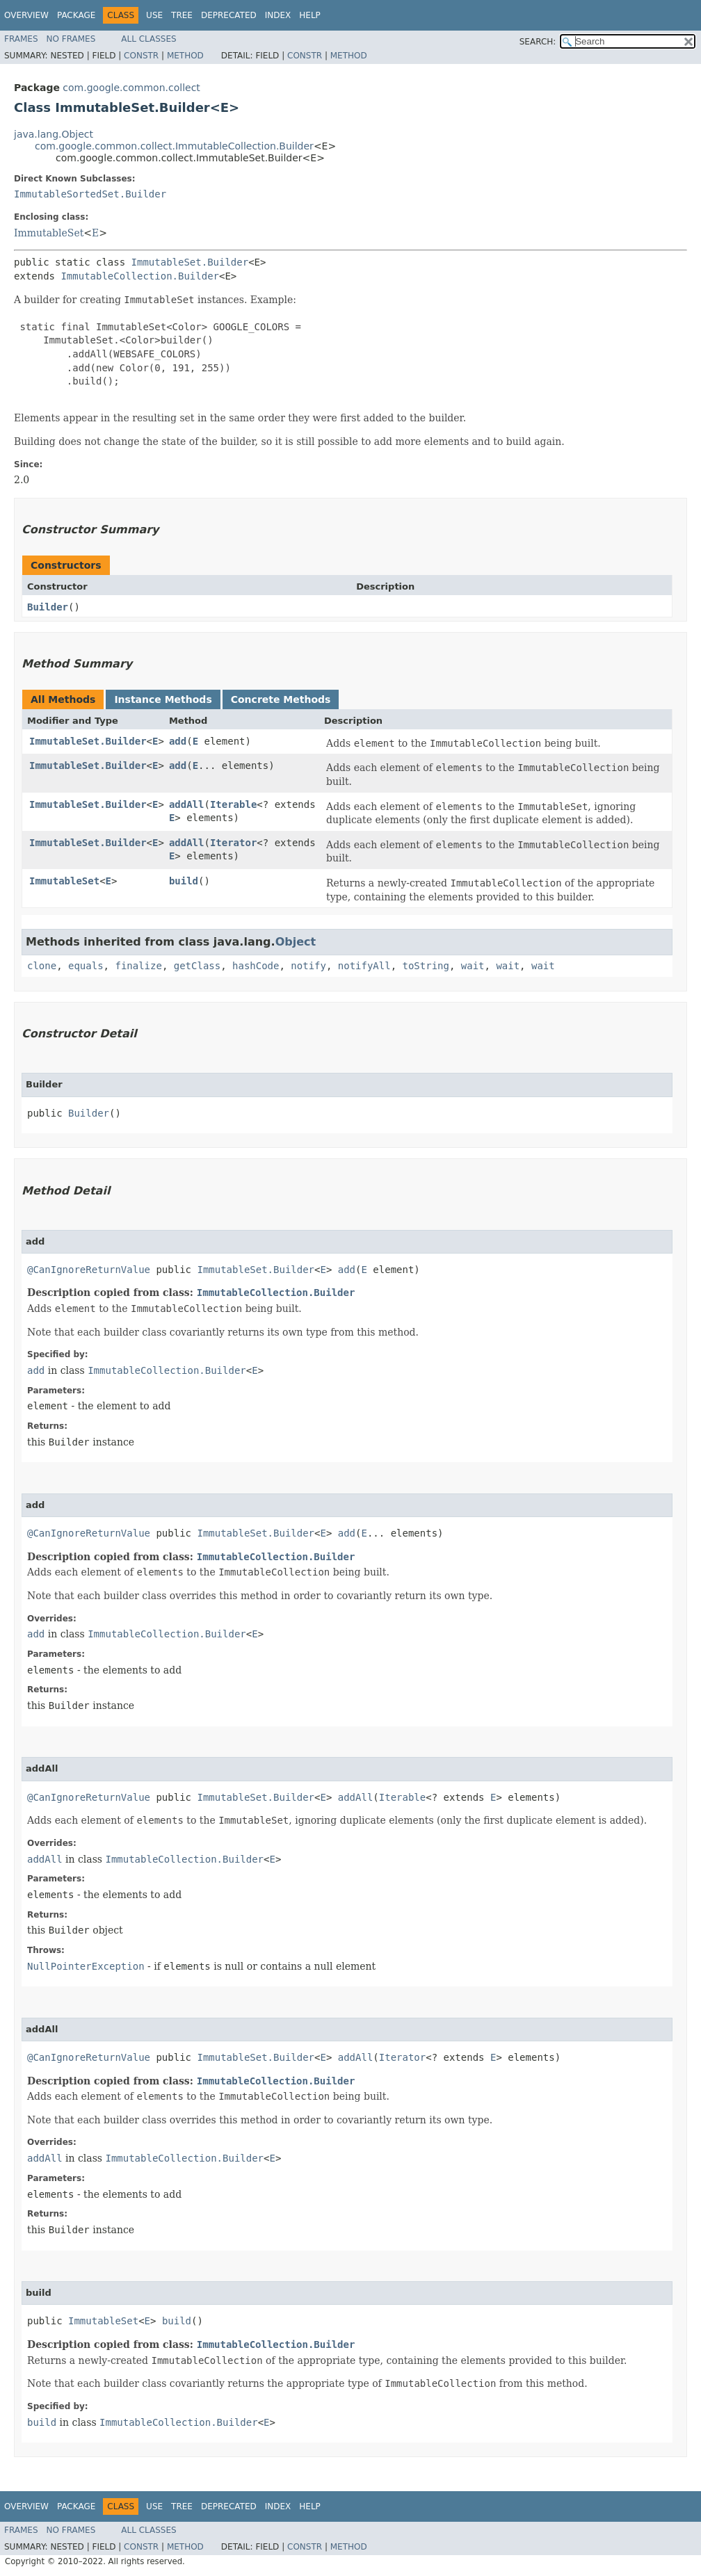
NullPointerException (86, 1966)
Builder (47, 607)
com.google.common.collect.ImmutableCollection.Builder (174, 146)
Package (76, 15)
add (177, 741)
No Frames (71, 39)
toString (426, 965)
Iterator (233, 842)
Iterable (233, 804)
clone (41, 965)
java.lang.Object (53, 134)
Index (278, 15)
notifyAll (364, 965)
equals (86, 965)
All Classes (148, 39)
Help (310, 15)
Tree (182, 15)
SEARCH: (537, 42)
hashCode (255, 965)
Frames (21, 39)
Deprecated (229, 15)
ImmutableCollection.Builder (140, 276)
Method (185, 55)
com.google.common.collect (131, 87)
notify (308, 965)
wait (473, 965)
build (183, 880)
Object (295, 941)
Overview (26, 15)
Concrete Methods (281, 699)
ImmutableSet (48, 232)
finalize (138, 965)
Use (154, 15)
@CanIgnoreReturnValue (88, 1269)
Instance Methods (162, 699)
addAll (186, 804)
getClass (197, 965)
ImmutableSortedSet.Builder (90, 194)
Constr (141, 55)
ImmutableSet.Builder (190, 262)
